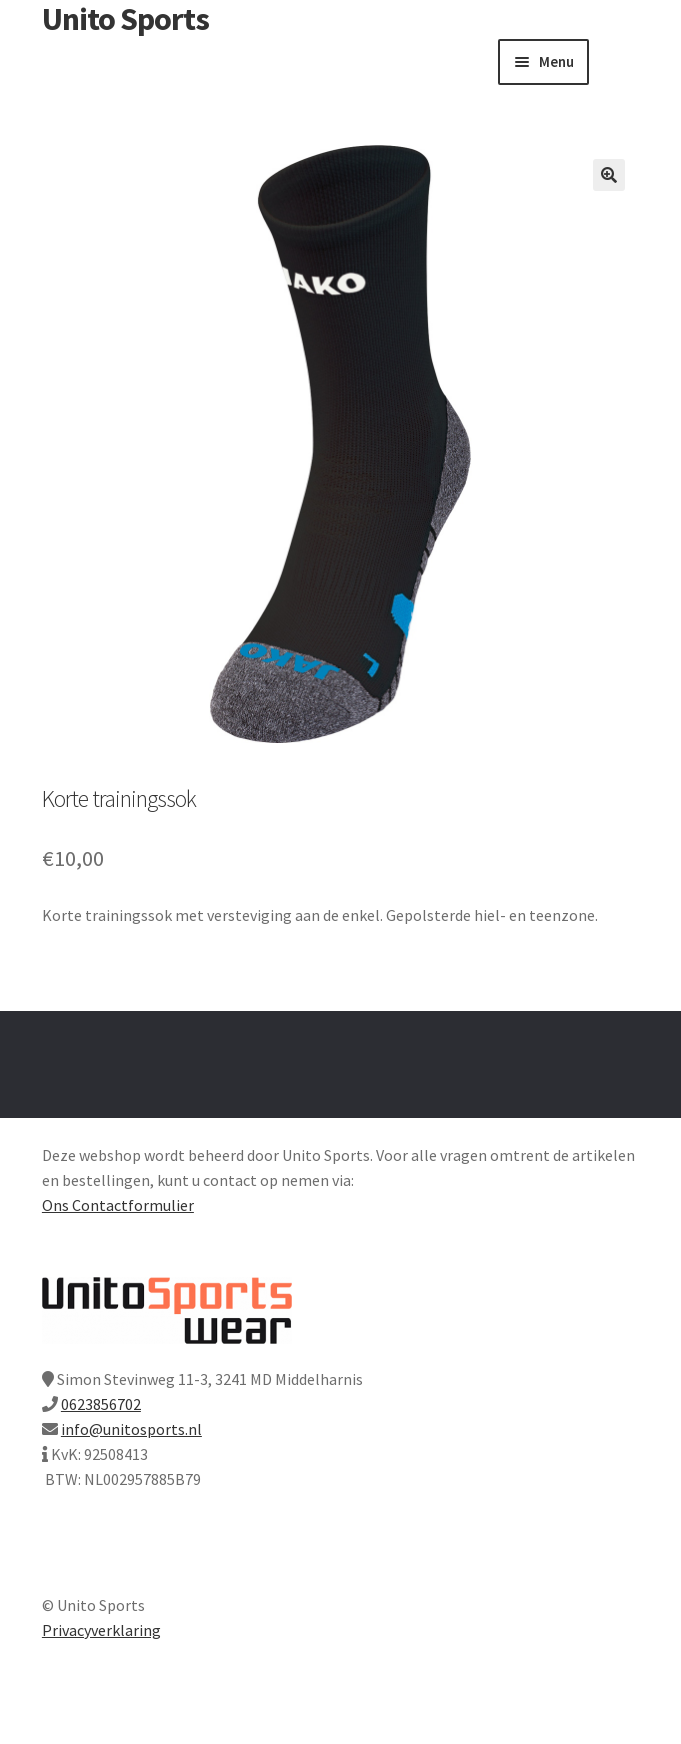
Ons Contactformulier (118, 1205)
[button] (609, 175)
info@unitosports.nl (131, 1429)
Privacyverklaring (101, 1630)
